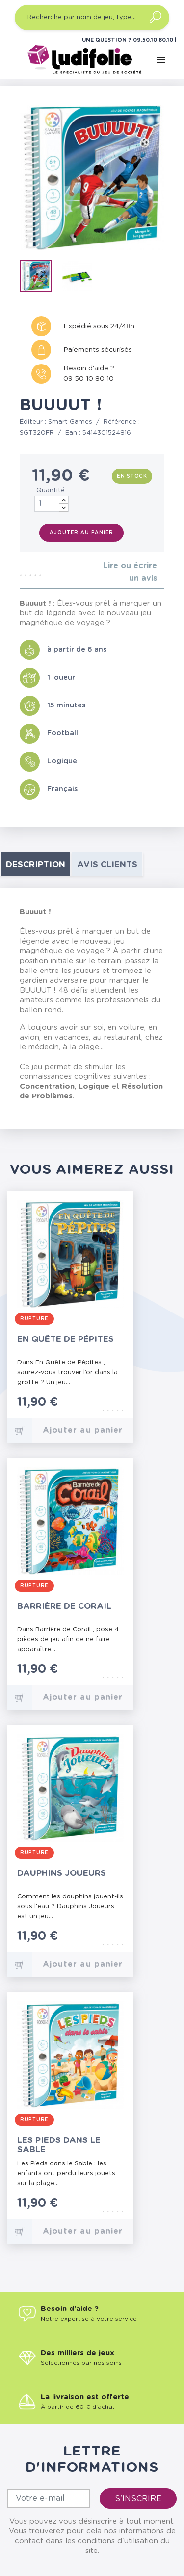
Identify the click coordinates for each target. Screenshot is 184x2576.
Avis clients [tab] (107, 864)
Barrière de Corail (64, 1606)
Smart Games (70, 422)
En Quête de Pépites (65, 1339)
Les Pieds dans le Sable (59, 2145)
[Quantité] (51, 504)
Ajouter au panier (81, 532)
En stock (132, 476)
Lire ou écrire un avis (130, 572)
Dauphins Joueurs (61, 1873)
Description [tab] (35, 864)
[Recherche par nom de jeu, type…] (92, 17)
